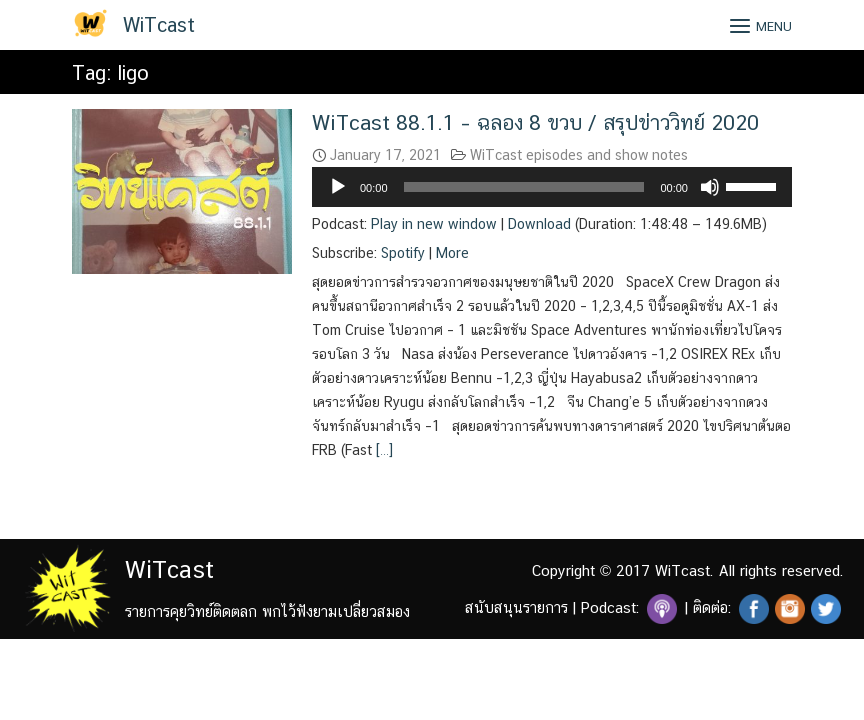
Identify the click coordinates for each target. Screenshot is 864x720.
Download (539, 224)
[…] (382, 450)
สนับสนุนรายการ (516, 607)
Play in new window (434, 224)
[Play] (338, 187)
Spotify (403, 253)
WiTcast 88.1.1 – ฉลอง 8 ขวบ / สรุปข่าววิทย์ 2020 (535, 122)
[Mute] (710, 187)
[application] (552, 187)
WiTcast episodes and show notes (579, 155)
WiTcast (159, 25)
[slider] (524, 187)
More (452, 253)
